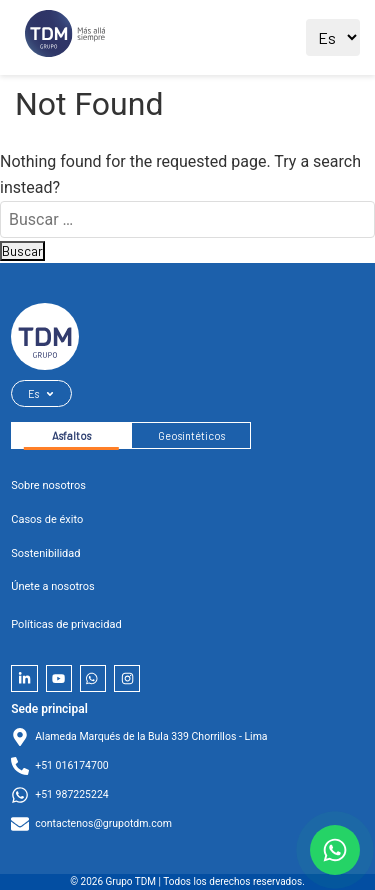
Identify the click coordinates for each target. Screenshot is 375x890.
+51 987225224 (71, 794)
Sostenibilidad (45, 553)
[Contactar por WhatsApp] (335, 850)
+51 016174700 (71, 765)
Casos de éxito (47, 519)
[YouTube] (59, 678)
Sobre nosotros (48, 485)
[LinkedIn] (24, 678)
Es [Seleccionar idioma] (41, 393)
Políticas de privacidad (66, 624)
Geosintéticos (191, 435)
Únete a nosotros (52, 586)
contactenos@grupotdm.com (103, 823)
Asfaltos (71, 435)
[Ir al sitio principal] (65, 37)
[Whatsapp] (93, 678)
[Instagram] (127, 678)
